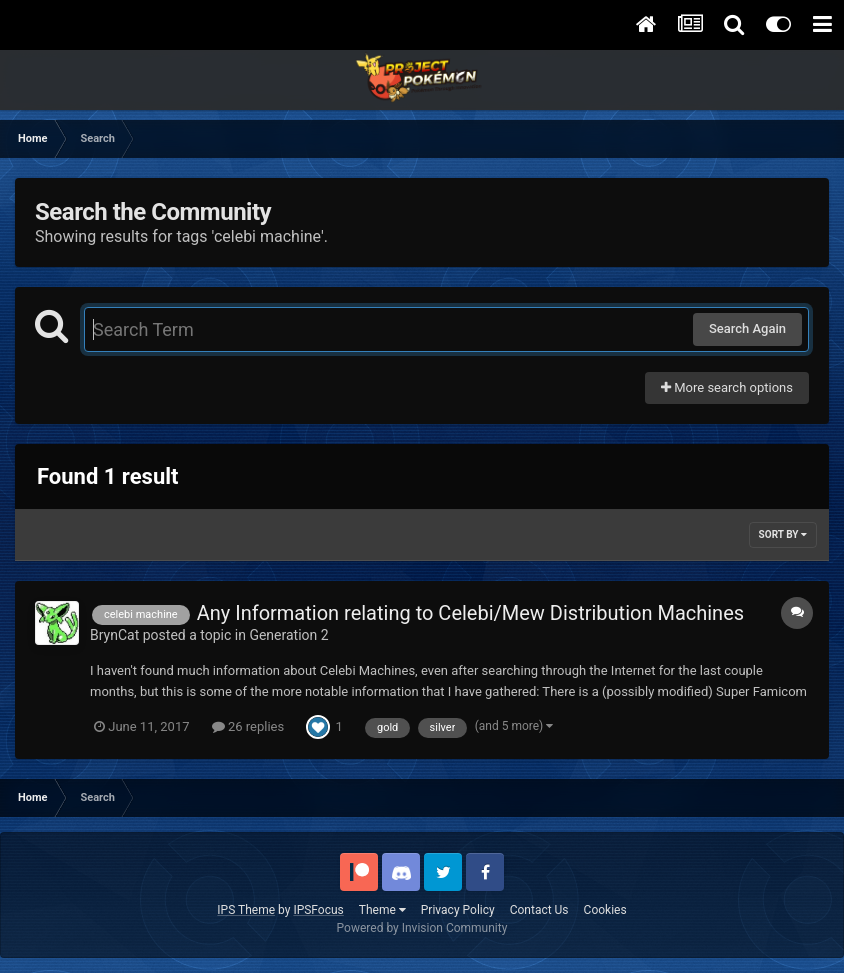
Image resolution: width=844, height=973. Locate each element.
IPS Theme (246, 910)
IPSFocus (318, 910)
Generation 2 (288, 635)
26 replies (248, 726)
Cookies (605, 910)
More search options (727, 387)
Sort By (783, 534)
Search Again (747, 328)
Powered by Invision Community (422, 928)
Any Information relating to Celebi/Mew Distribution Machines (470, 613)
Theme (382, 910)
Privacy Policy (458, 910)
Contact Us (539, 910)
